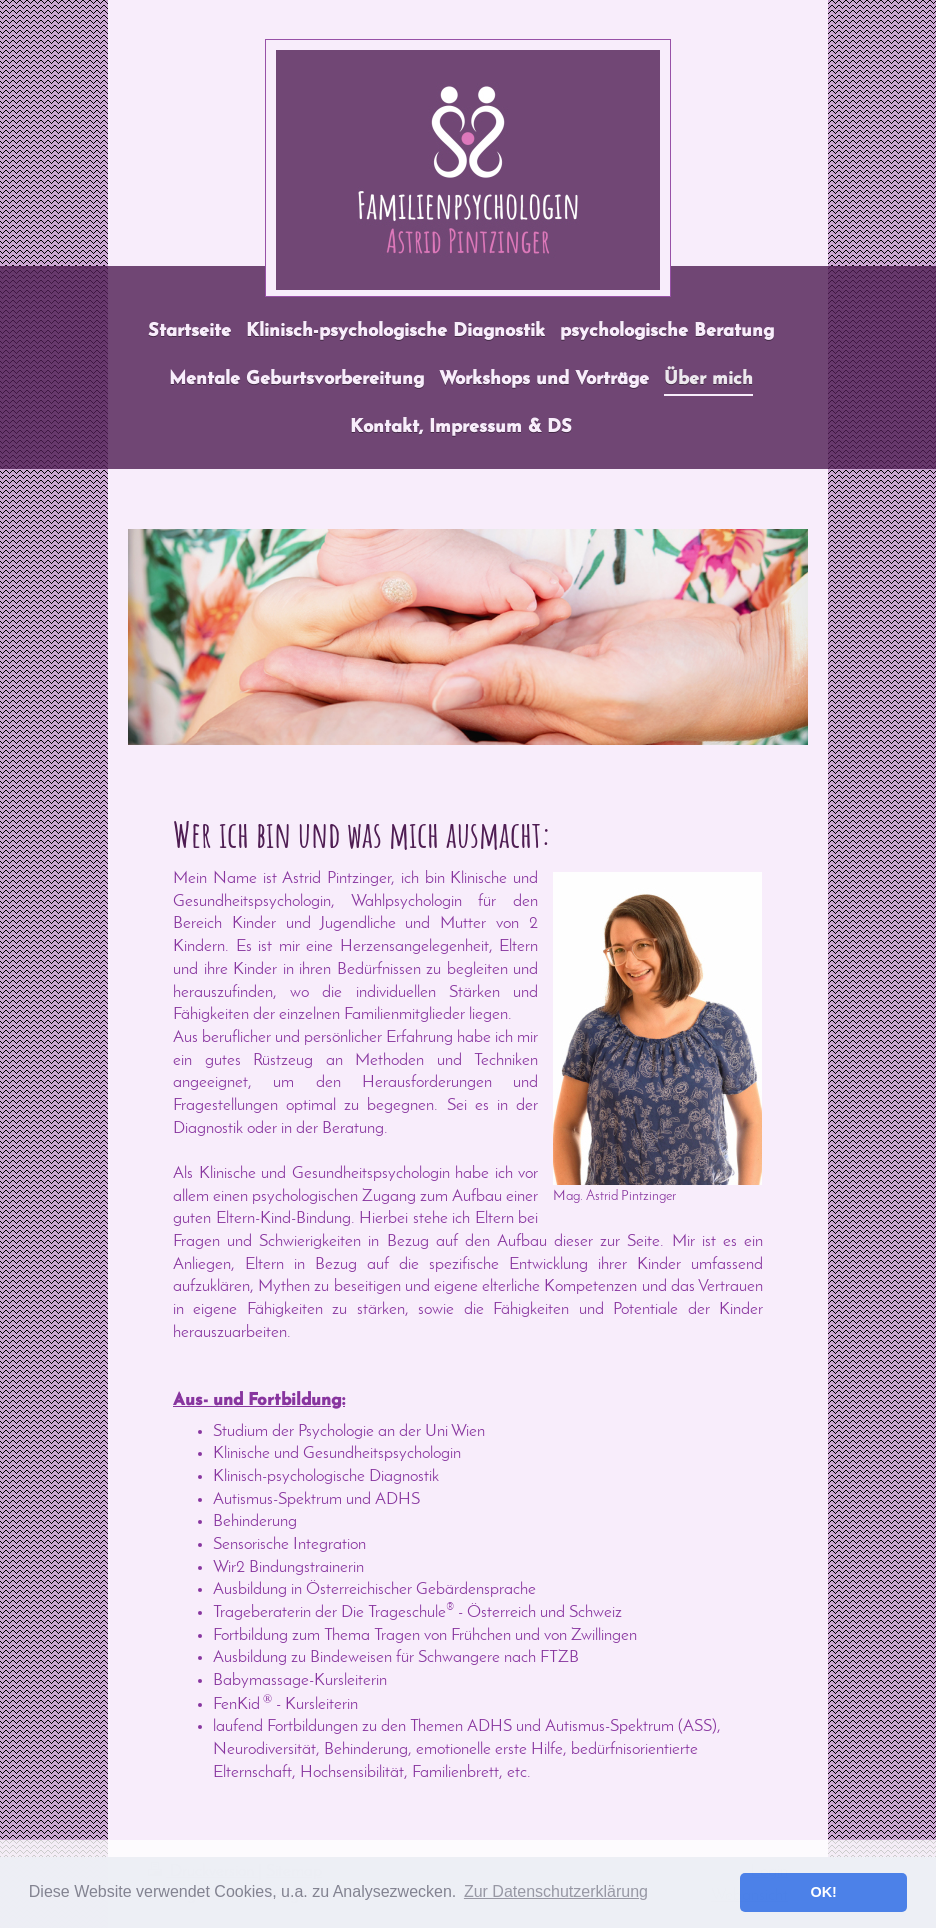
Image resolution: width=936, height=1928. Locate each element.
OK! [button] (823, 1892)
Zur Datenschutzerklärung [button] (556, 1891)
